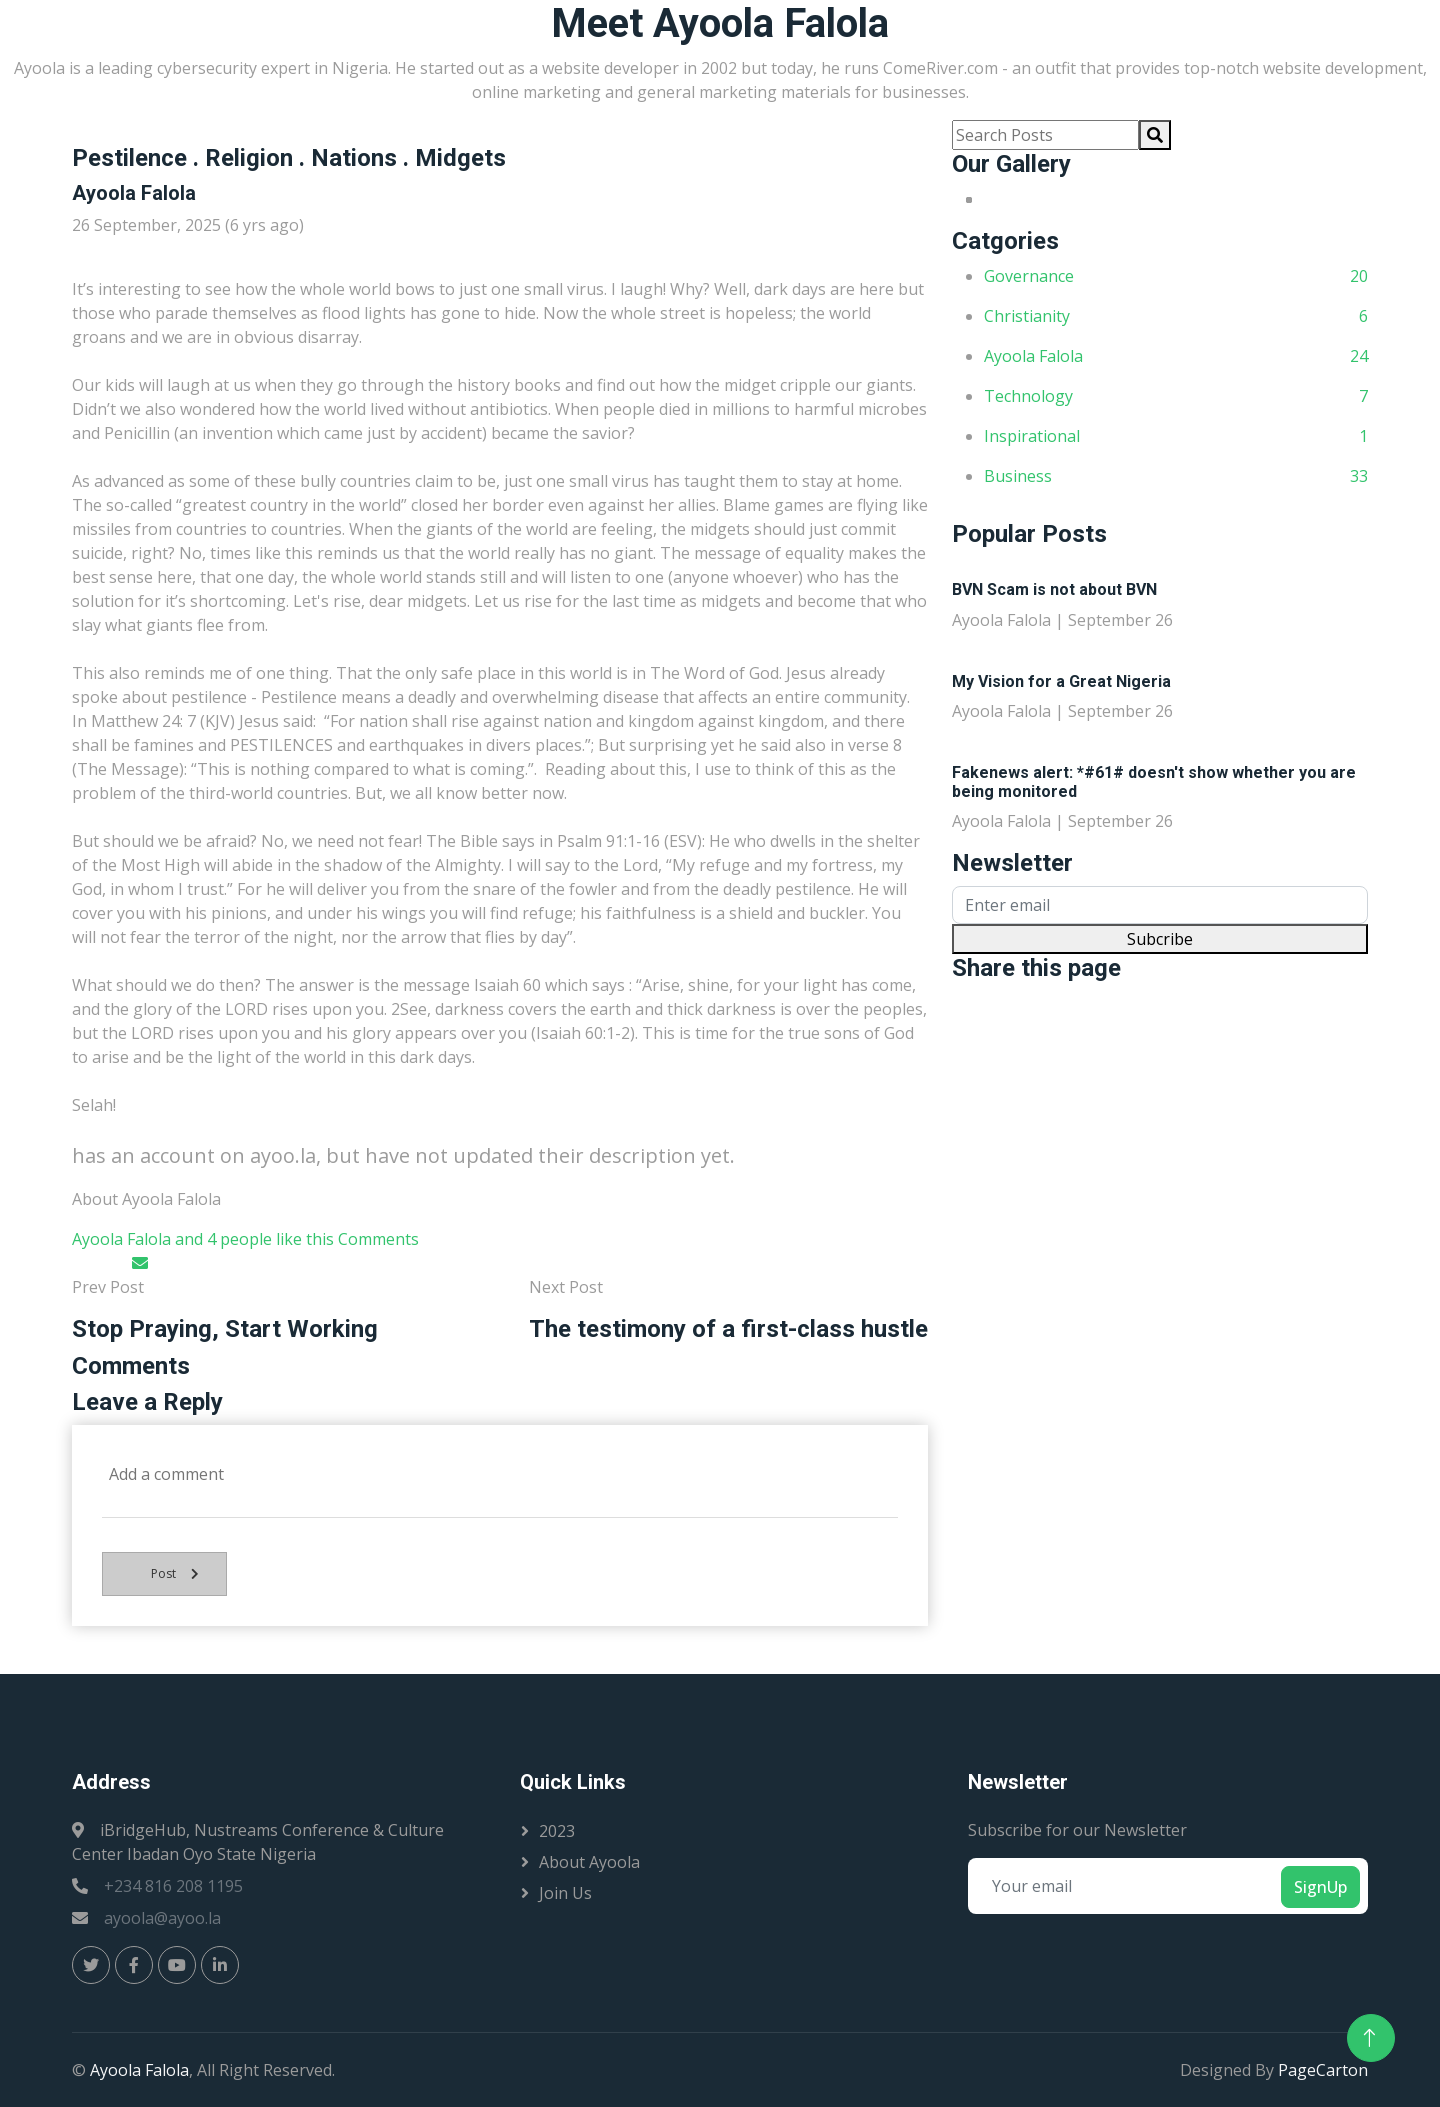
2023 (557, 1831)
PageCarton (1323, 2070)
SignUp (1320, 1887)
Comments (378, 1239)
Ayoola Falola (139, 2070)
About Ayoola (589, 1862)
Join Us (565, 1893)
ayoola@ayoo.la (162, 1918)
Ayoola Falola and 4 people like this (203, 1239)
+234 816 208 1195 (173, 1886)
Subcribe (1160, 939)
